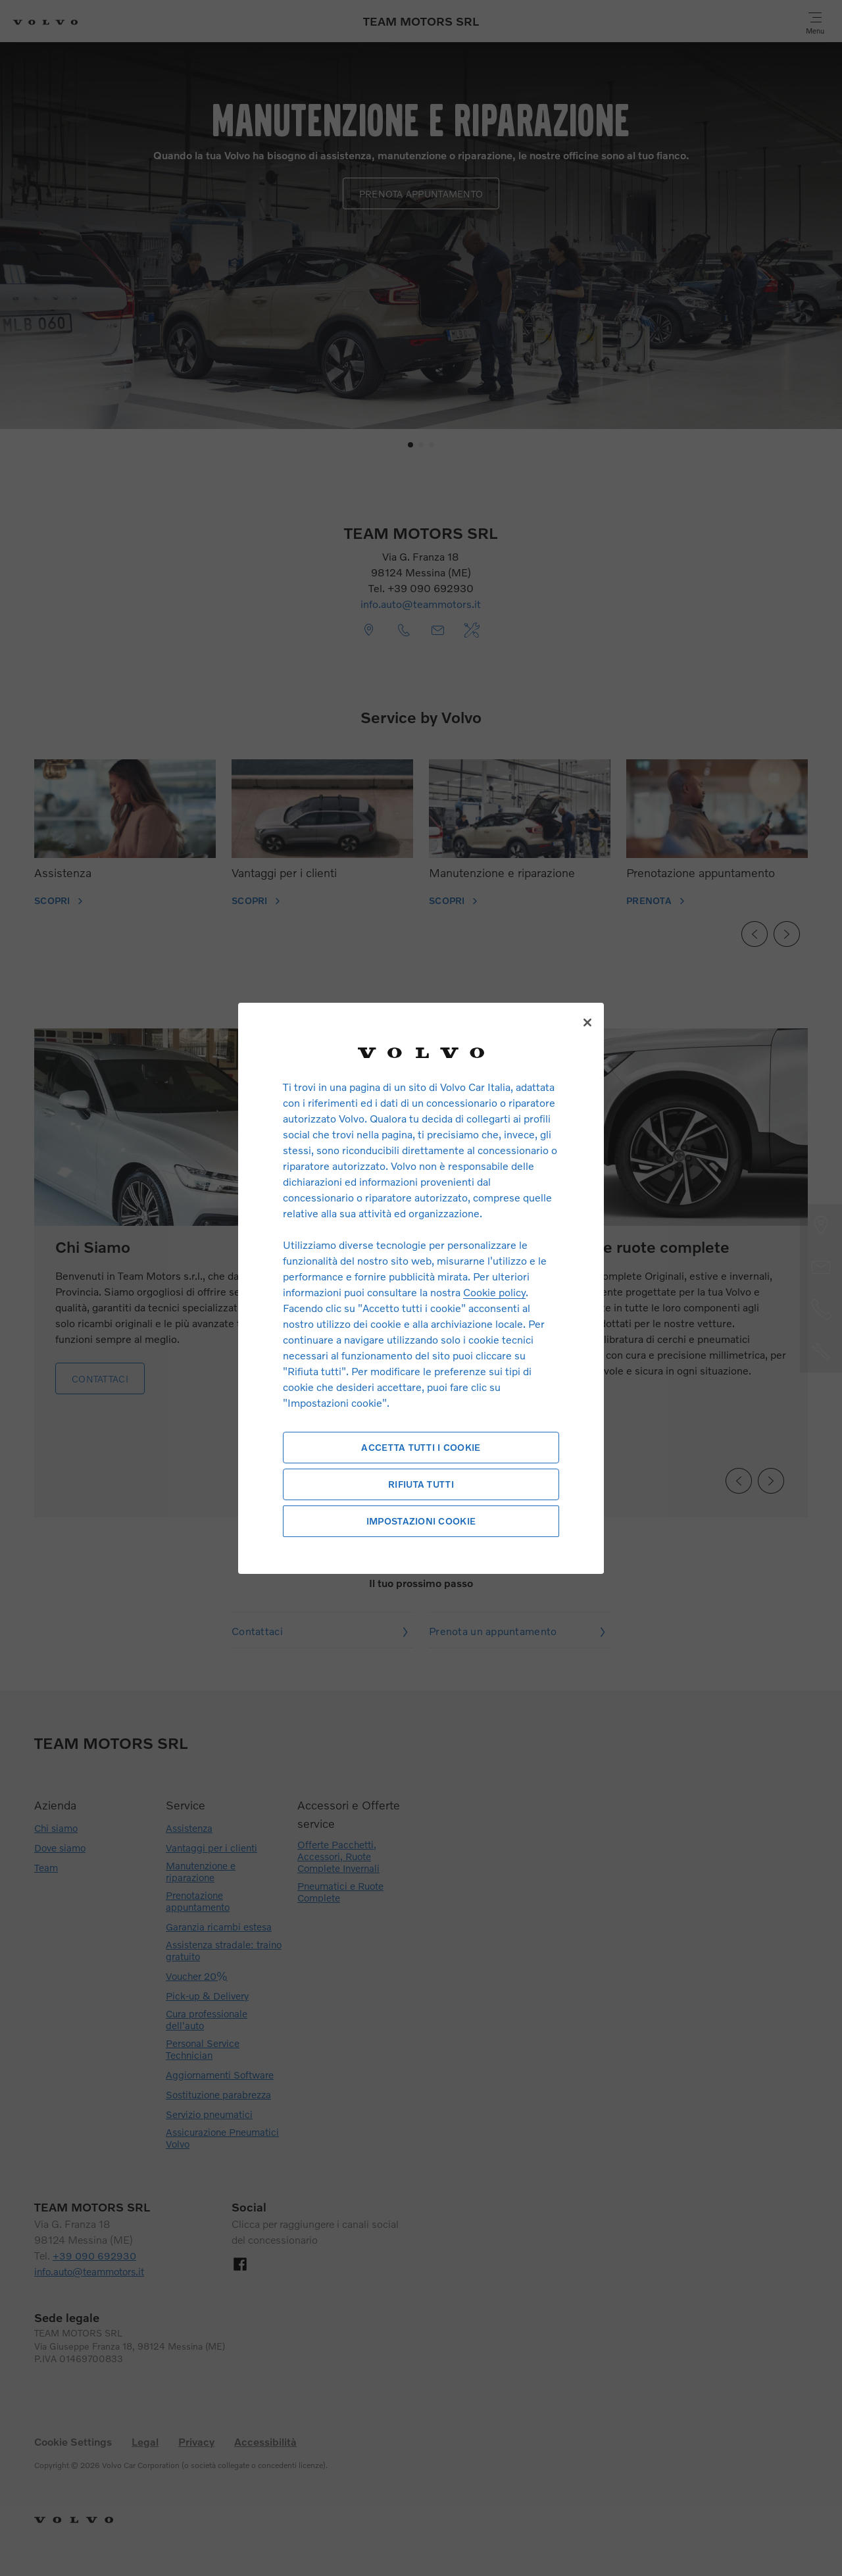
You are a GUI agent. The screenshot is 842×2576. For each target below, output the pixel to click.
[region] (421, 1288)
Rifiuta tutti (421, 1484)
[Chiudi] (587, 1022)
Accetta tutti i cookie (420, 1447)
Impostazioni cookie (421, 1521)
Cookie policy (494, 1292)
